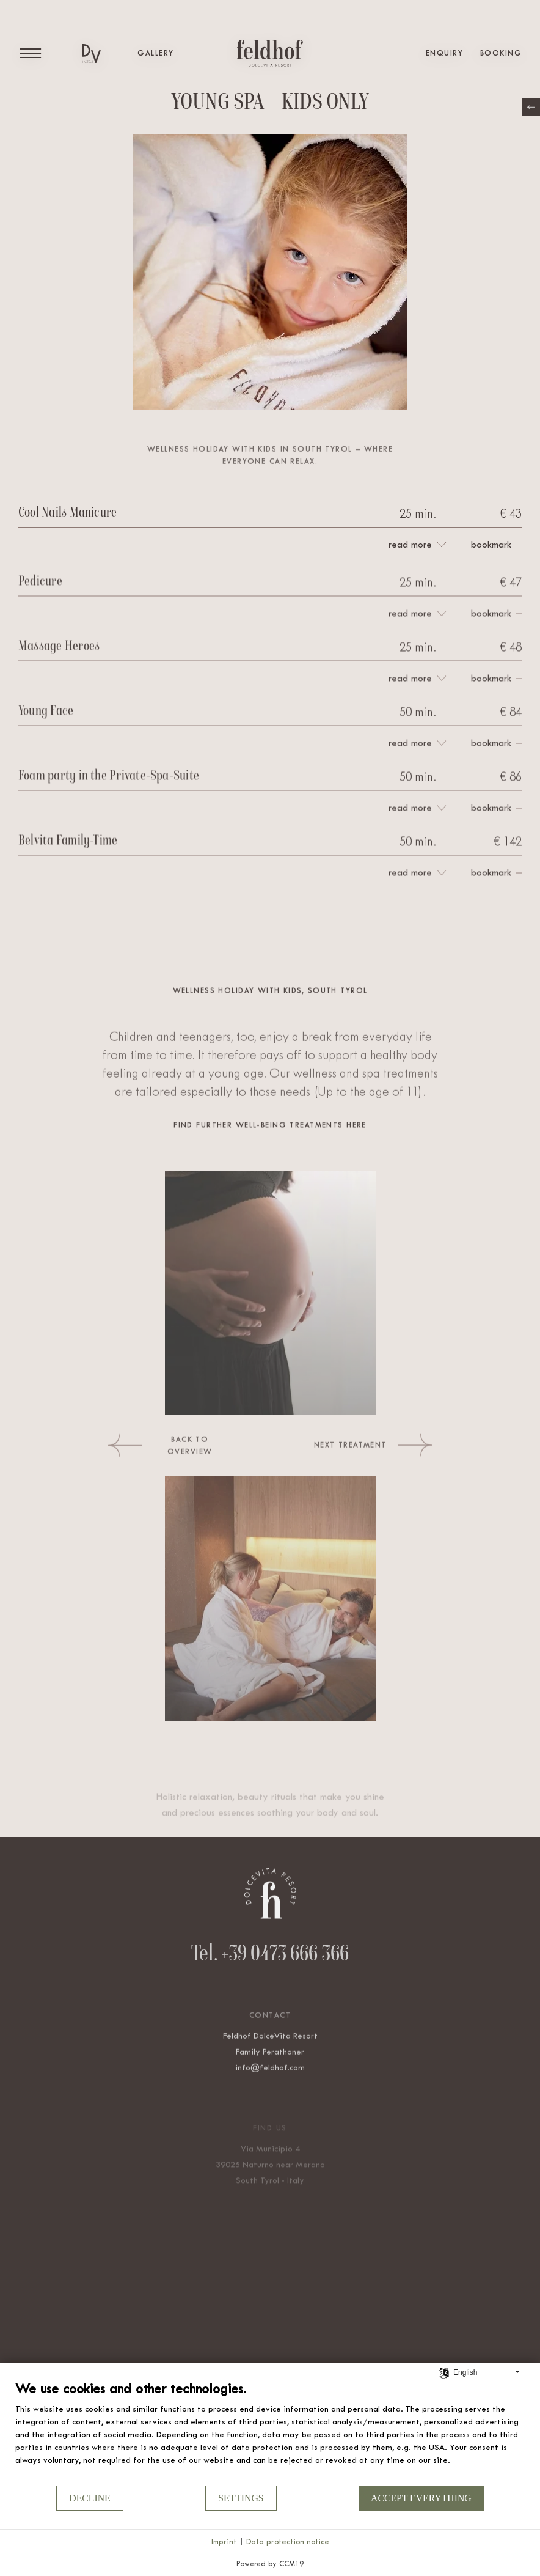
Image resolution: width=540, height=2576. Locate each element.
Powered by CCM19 (270, 2563)
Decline (89, 2498)
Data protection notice (287, 2541)
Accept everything (421, 2498)
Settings (240, 2498)
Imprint (223, 2541)
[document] (270, 2432)
